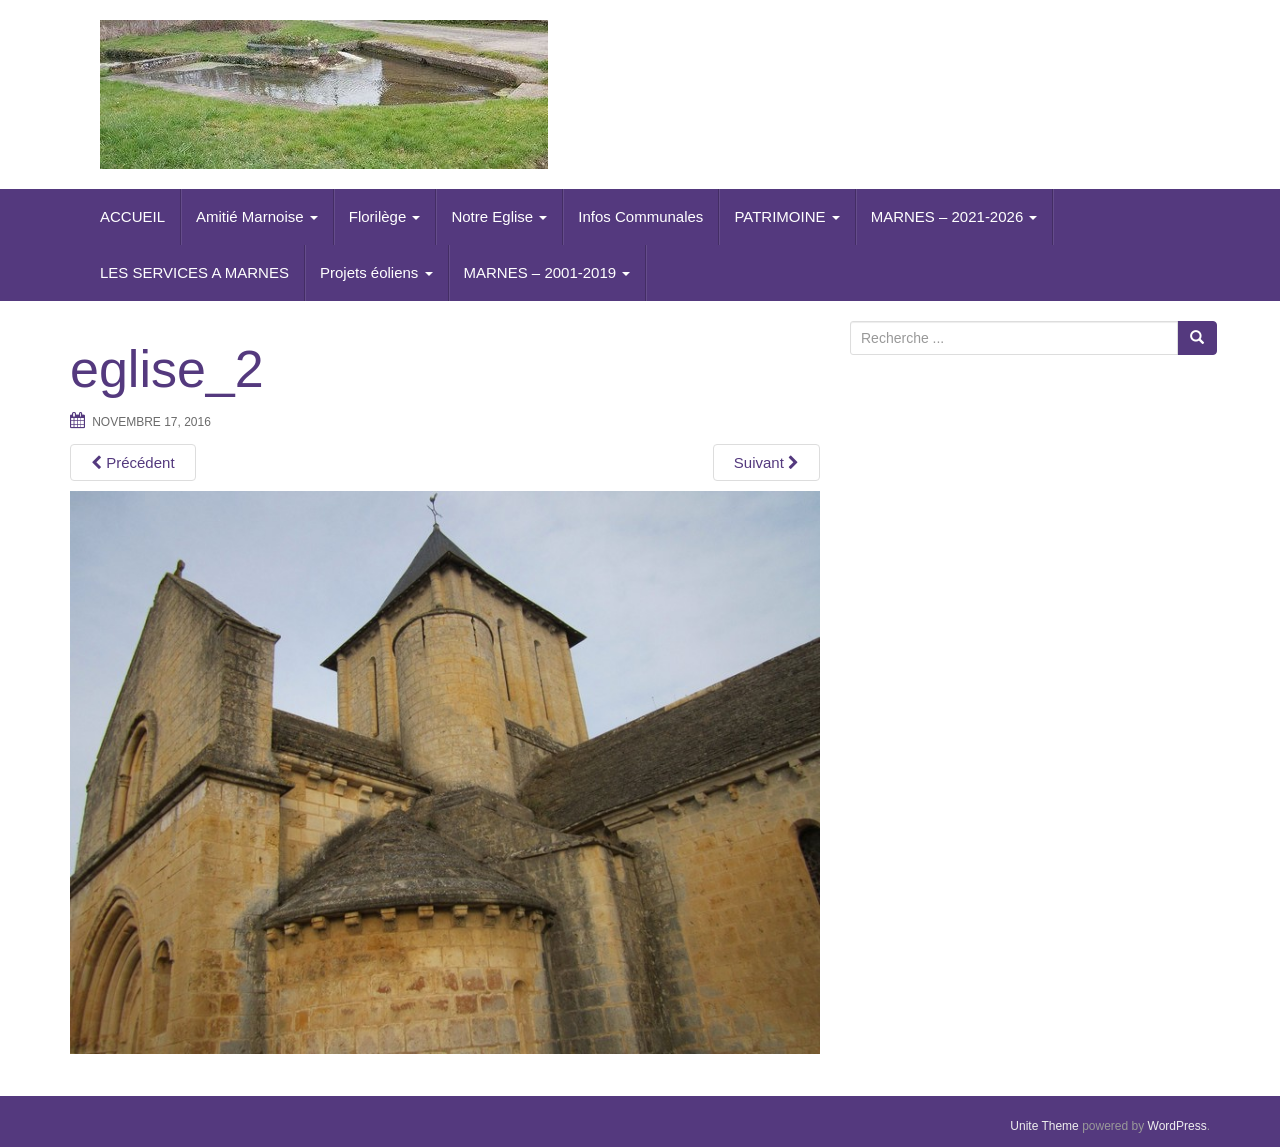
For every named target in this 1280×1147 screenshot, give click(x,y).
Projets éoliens (376, 272)
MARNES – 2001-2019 (547, 272)
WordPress (1177, 1126)
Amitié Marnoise (257, 216)
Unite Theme (1044, 1126)
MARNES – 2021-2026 (954, 216)
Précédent (133, 462)
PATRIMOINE (786, 216)
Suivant (766, 462)
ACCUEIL (132, 216)
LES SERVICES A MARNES (194, 272)
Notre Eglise (499, 216)
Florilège (385, 216)
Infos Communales (640, 216)
